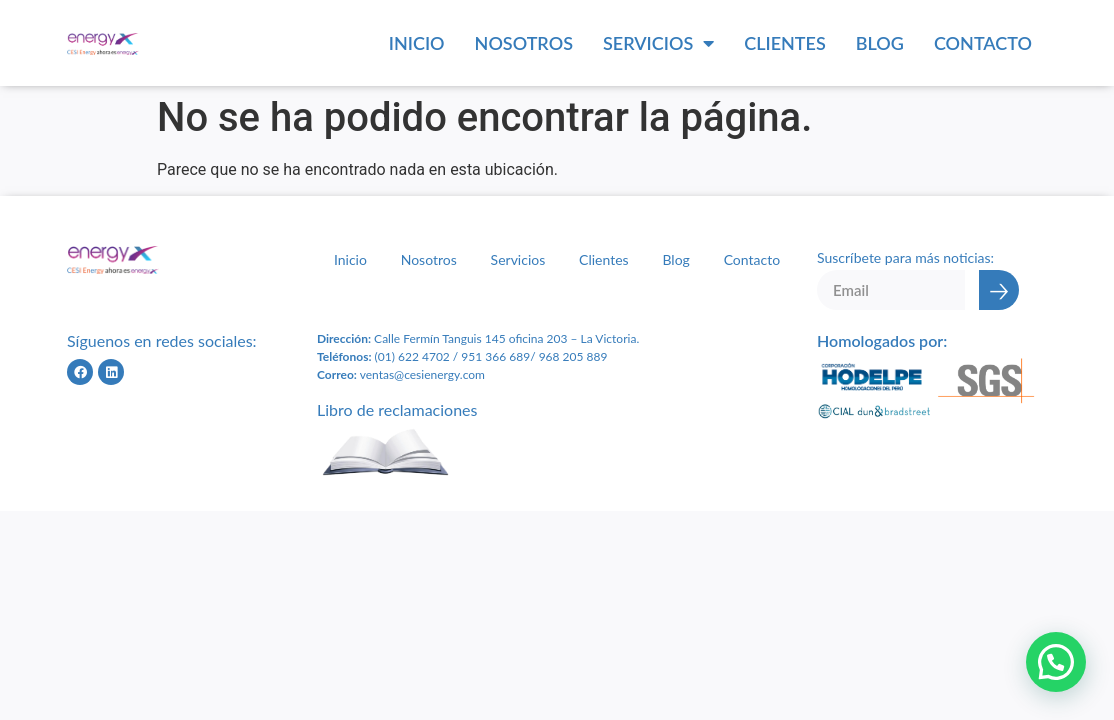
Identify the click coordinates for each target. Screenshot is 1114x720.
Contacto (983, 43)
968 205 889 (573, 356)
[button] (1056, 662)
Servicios (658, 43)
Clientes (785, 43)
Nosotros (524, 43)
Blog (880, 43)
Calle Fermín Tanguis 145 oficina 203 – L (479, 338)
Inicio (417, 43)
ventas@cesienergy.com (422, 374)
